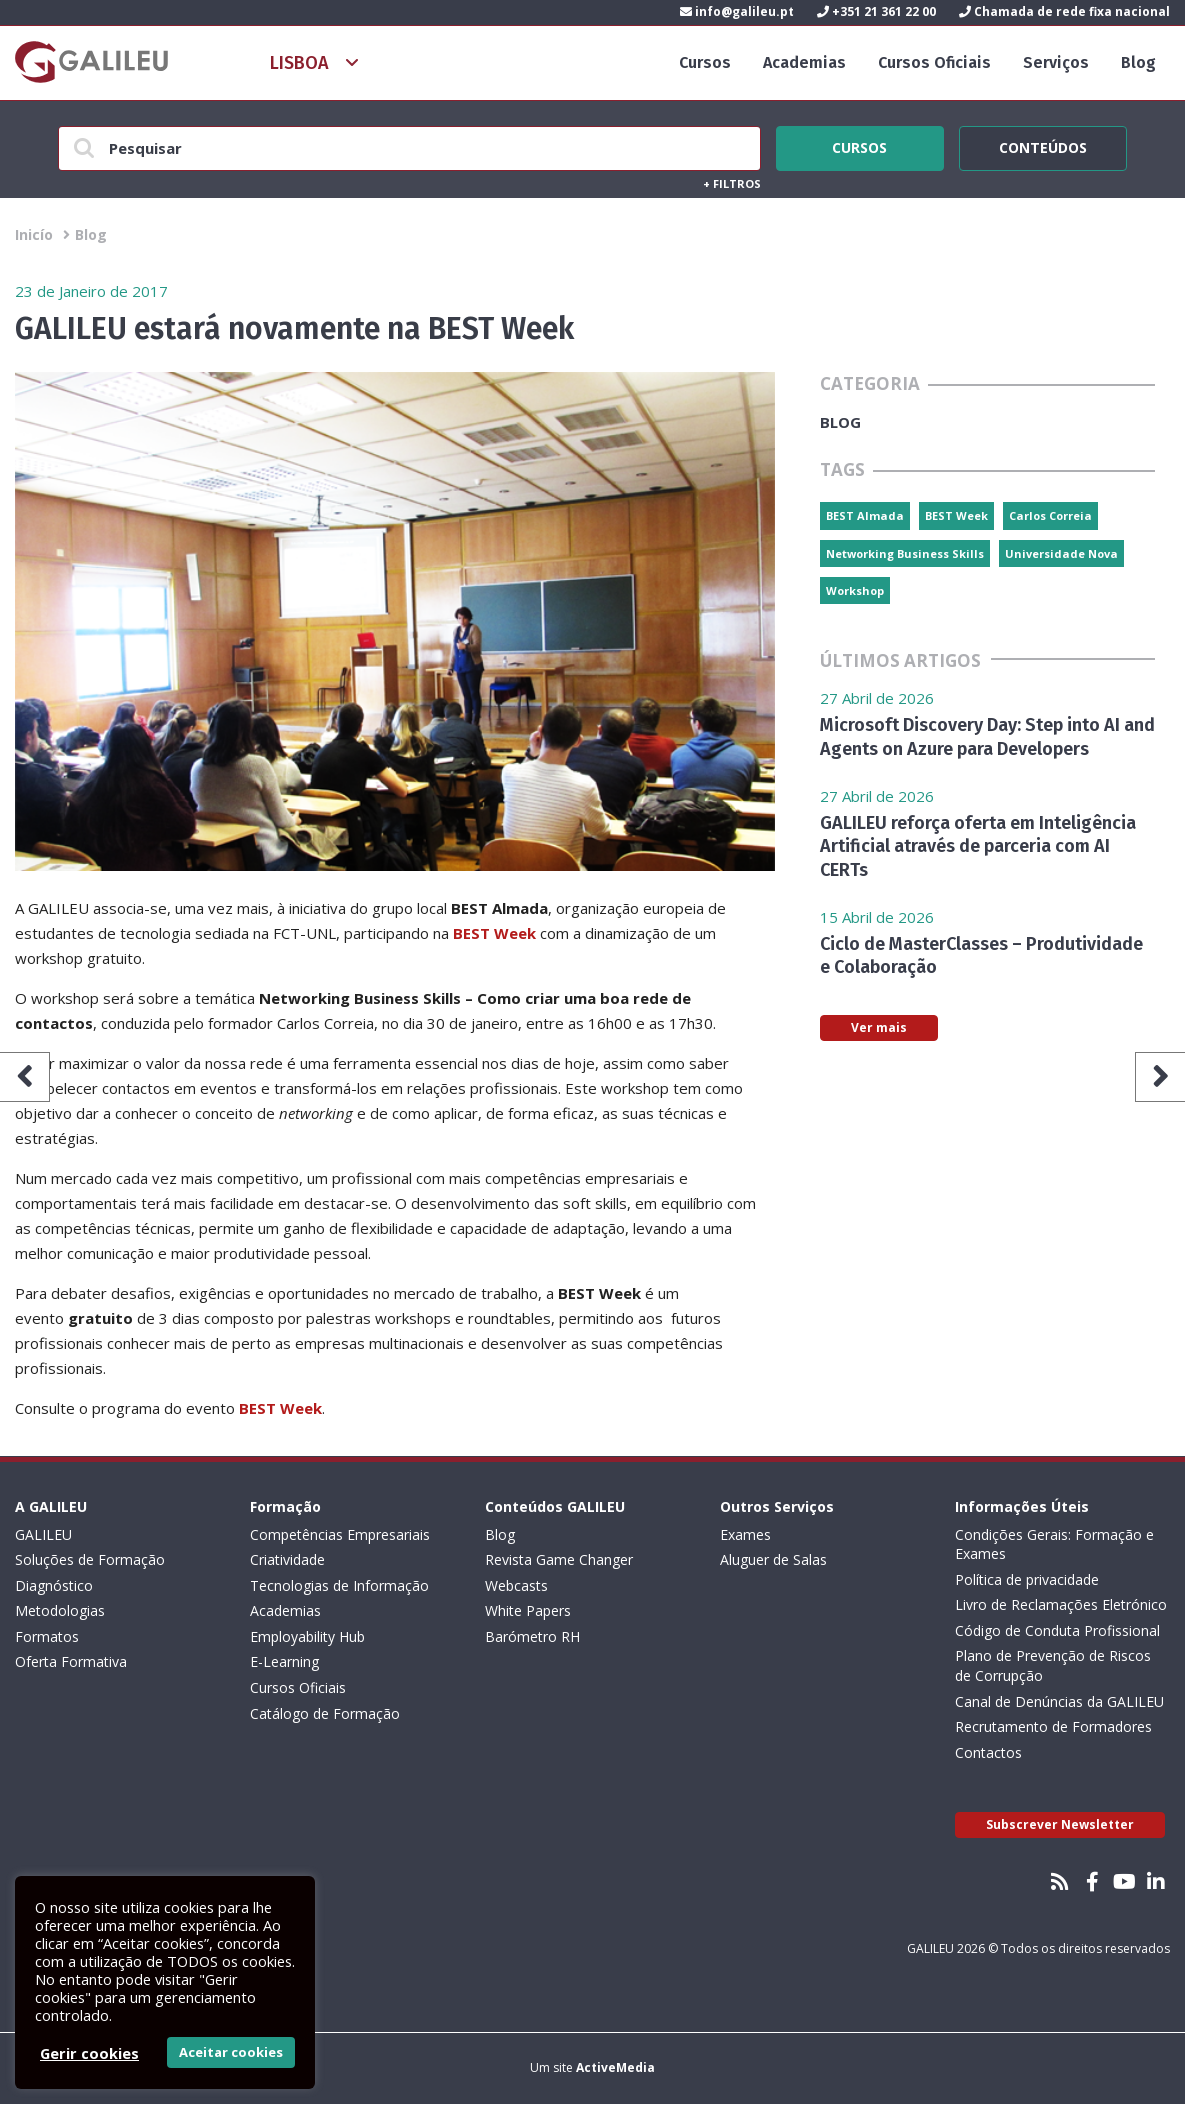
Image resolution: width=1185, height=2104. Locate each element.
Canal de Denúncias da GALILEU (1059, 1701)
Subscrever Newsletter (1060, 1824)
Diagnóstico (54, 1585)
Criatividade (287, 1559)
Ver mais (879, 1027)
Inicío (34, 234)
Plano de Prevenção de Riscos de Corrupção (1053, 1665)
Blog (1138, 62)
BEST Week (494, 933)
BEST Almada (865, 515)
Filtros (732, 183)
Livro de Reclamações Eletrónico (1061, 1604)
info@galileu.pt (737, 11)
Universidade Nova (1061, 553)
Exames (745, 1534)
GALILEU (43, 1534)
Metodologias (60, 1610)
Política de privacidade (1027, 1579)
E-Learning (284, 1661)
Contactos (988, 1752)
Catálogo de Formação (325, 1713)
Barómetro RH (532, 1636)
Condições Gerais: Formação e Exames (1054, 1544)
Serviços (1056, 62)
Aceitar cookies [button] (231, 2052)
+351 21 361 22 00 (876, 11)
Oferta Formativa (71, 1661)
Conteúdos (1043, 145)
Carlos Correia (1050, 515)
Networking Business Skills (905, 553)
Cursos (705, 62)
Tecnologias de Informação (339, 1585)
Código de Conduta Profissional (1057, 1630)
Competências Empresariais (340, 1534)
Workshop (855, 590)
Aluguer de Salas (773, 1559)
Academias (804, 62)
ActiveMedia (615, 2067)
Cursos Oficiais (934, 62)
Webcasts (516, 1585)
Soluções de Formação (90, 1559)
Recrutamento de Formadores (1053, 1726)
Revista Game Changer (559, 1559)
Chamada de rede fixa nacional (1064, 11)
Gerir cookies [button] (89, 2053)
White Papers (528, 1610)
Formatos (47, 1636)
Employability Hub (307, 1636)
